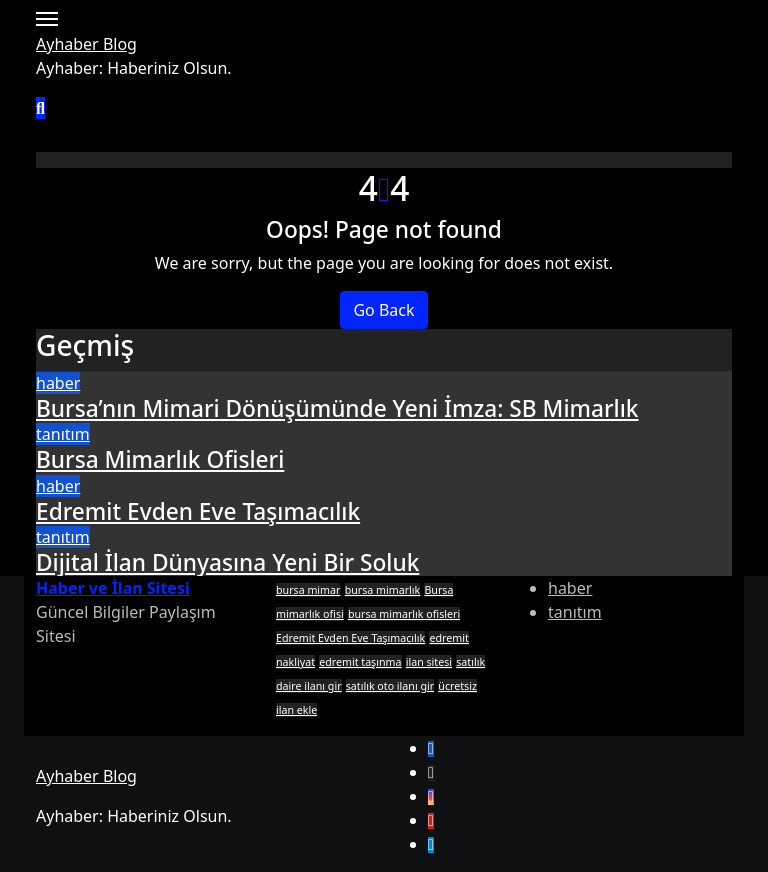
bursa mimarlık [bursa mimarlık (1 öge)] (383, 590)
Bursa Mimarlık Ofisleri (160, 459)
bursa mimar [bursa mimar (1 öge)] (308, 590)
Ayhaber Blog (86, 44)
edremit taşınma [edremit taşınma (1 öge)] (360, 662)
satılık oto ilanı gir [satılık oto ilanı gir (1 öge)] (390, 686)
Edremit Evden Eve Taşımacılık (198, 511)
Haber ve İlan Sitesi (113, 588)
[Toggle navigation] (47, 19)
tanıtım (63, 434)
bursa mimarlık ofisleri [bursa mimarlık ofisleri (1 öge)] (404, 614)
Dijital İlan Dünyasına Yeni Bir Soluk (227, 562)
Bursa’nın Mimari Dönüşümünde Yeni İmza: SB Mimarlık (337, 408)
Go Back (383, 310)
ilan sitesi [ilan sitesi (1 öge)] (429, 662)
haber (58, 383)
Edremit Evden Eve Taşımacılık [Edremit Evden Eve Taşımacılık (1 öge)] (350, 638)
